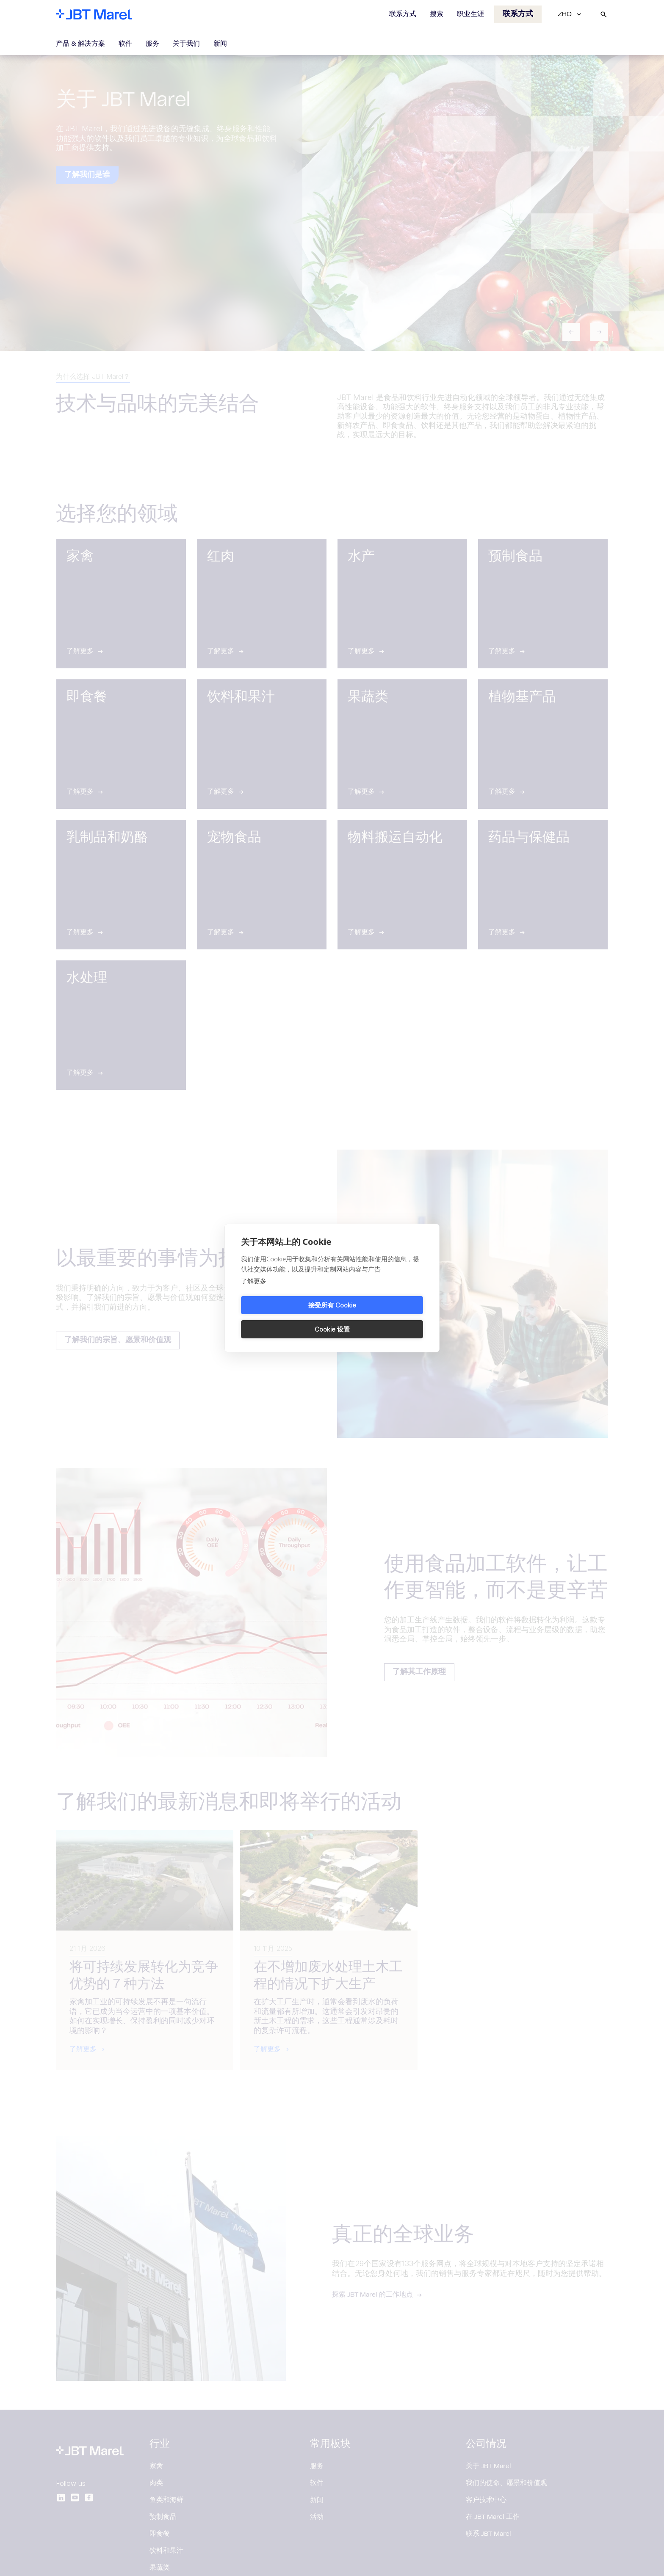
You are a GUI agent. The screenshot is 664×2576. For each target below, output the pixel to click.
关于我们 (186, 44)
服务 (152, 44)
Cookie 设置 (379, 1317)
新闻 (220, 44)
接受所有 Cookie (285, 1317)
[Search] (603, 14)
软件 (125, 44)
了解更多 (253, 1293)
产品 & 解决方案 (80, 44)
